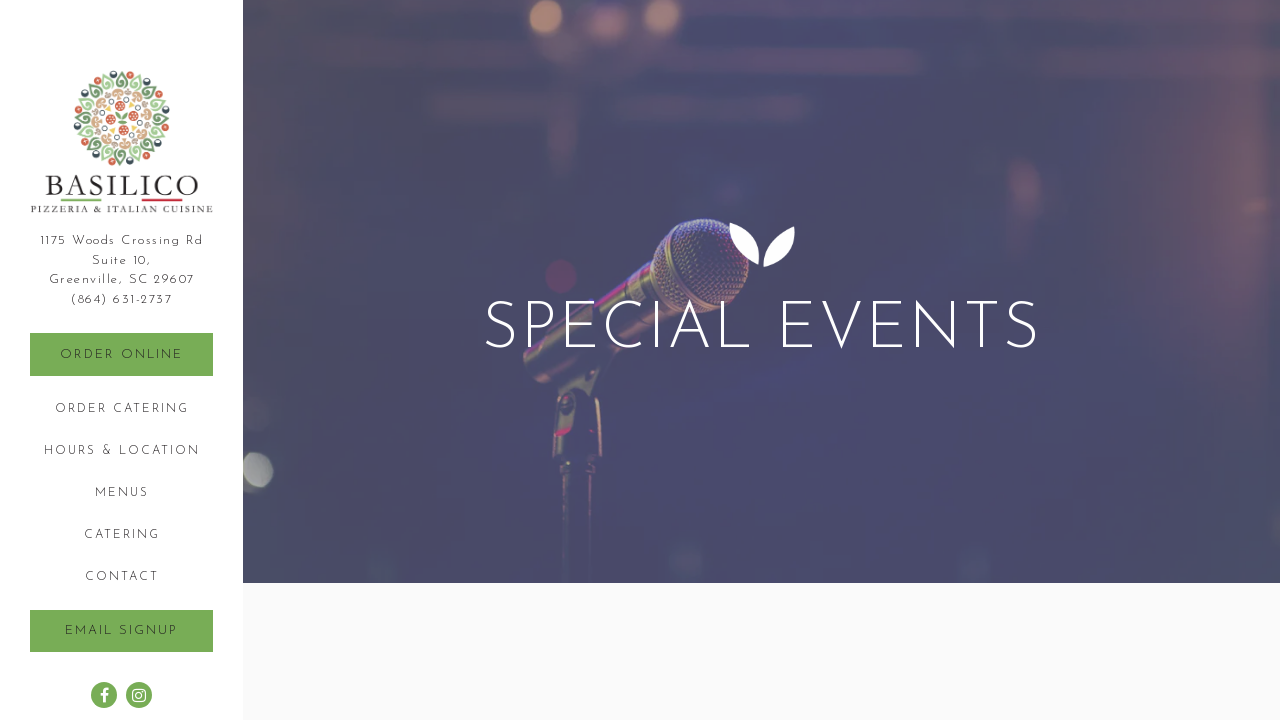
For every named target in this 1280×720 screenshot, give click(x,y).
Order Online (121, 354)
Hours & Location (122, 451)
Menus (122, 493)
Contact (122, 577)
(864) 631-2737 (121, 299)
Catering (122, 535)
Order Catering (125, 407)
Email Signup (121, 630)
